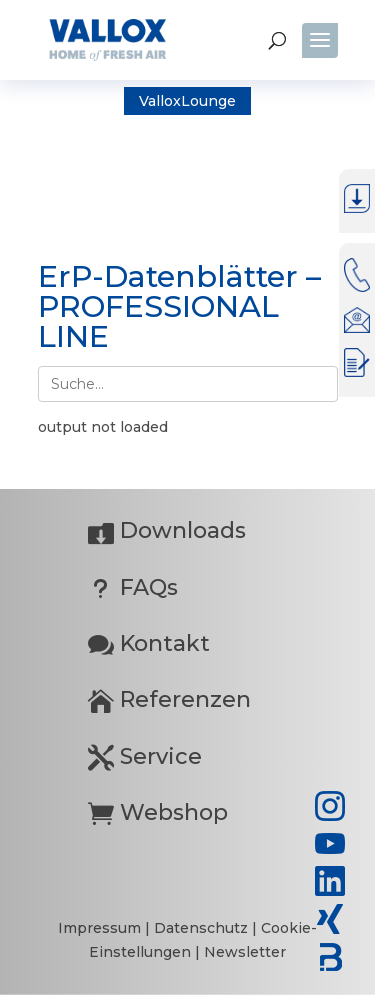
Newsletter (245, 952)
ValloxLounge (187, 101)
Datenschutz (203, 928)
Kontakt (149, 643)
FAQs (133, 587)
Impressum (101, 928)
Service (145, 756)
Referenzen (169, 699)
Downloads (167, 530)
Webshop (158, 812)
